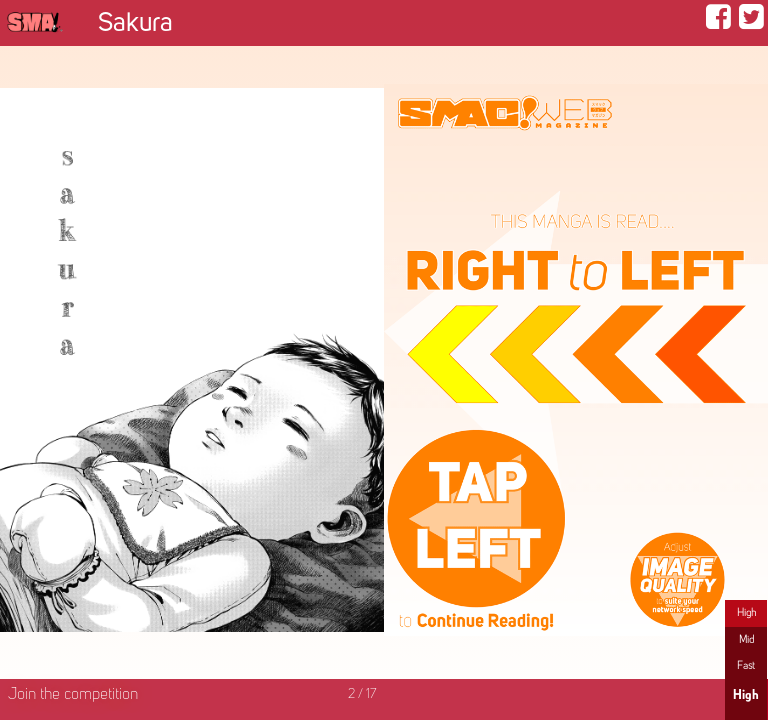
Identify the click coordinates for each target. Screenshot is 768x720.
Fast (746, 666)
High (746, 613)
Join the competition (73, 695)
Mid (746, 640)
